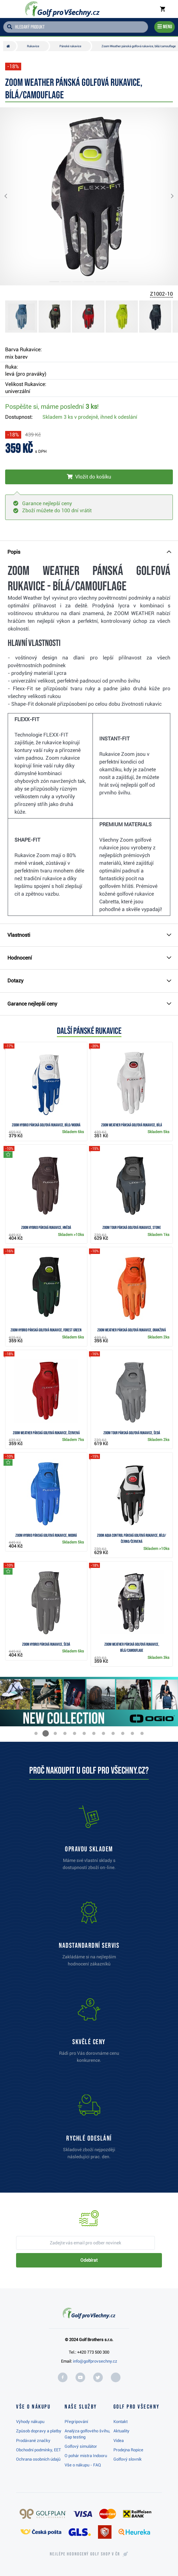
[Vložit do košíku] (89, 477)
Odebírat (89, 2260)
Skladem (89, 417)
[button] (11, 196)
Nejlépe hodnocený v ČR (85, 2554)
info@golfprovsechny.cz (95, 2361)
